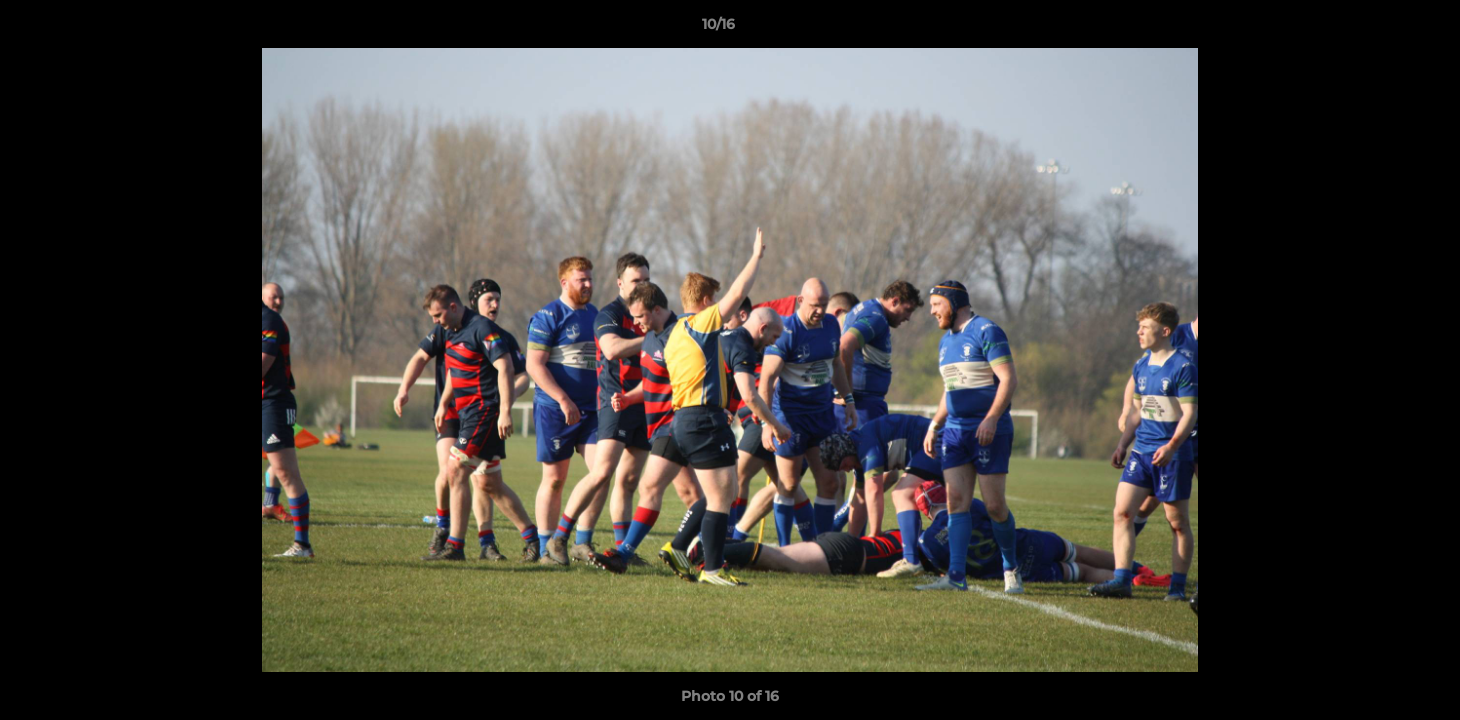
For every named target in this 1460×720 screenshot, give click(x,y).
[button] (1376, 29)
